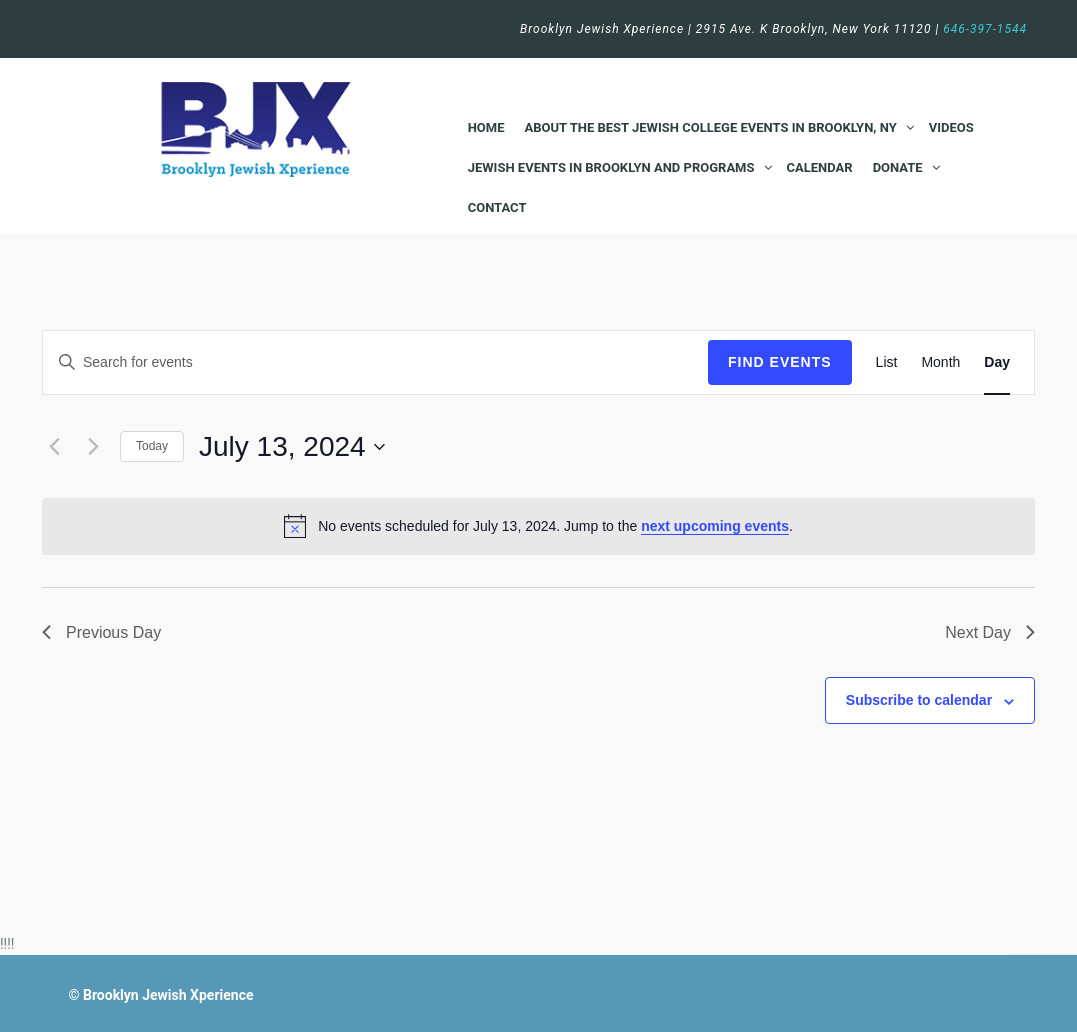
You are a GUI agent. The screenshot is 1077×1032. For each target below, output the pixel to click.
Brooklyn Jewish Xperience (168, 995)
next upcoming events (715, 526)
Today (152, 446)
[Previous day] (54, 447)
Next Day (990, 632)
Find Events (780, 362)
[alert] (538, 526)
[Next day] (93, 447)
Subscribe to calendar (919, 700)
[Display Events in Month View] (940, 362)
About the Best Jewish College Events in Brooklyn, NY (711, 127)
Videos (951, 127)
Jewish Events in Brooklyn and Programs (611, 167)
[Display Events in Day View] (997, 362)
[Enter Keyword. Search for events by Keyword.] (375, 362)
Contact (497, 207)
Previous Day (101, 632)
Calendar (820, 167)
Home (486, 127)
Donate (898, 167)
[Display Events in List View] (887, 362)
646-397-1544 (985, 29)
